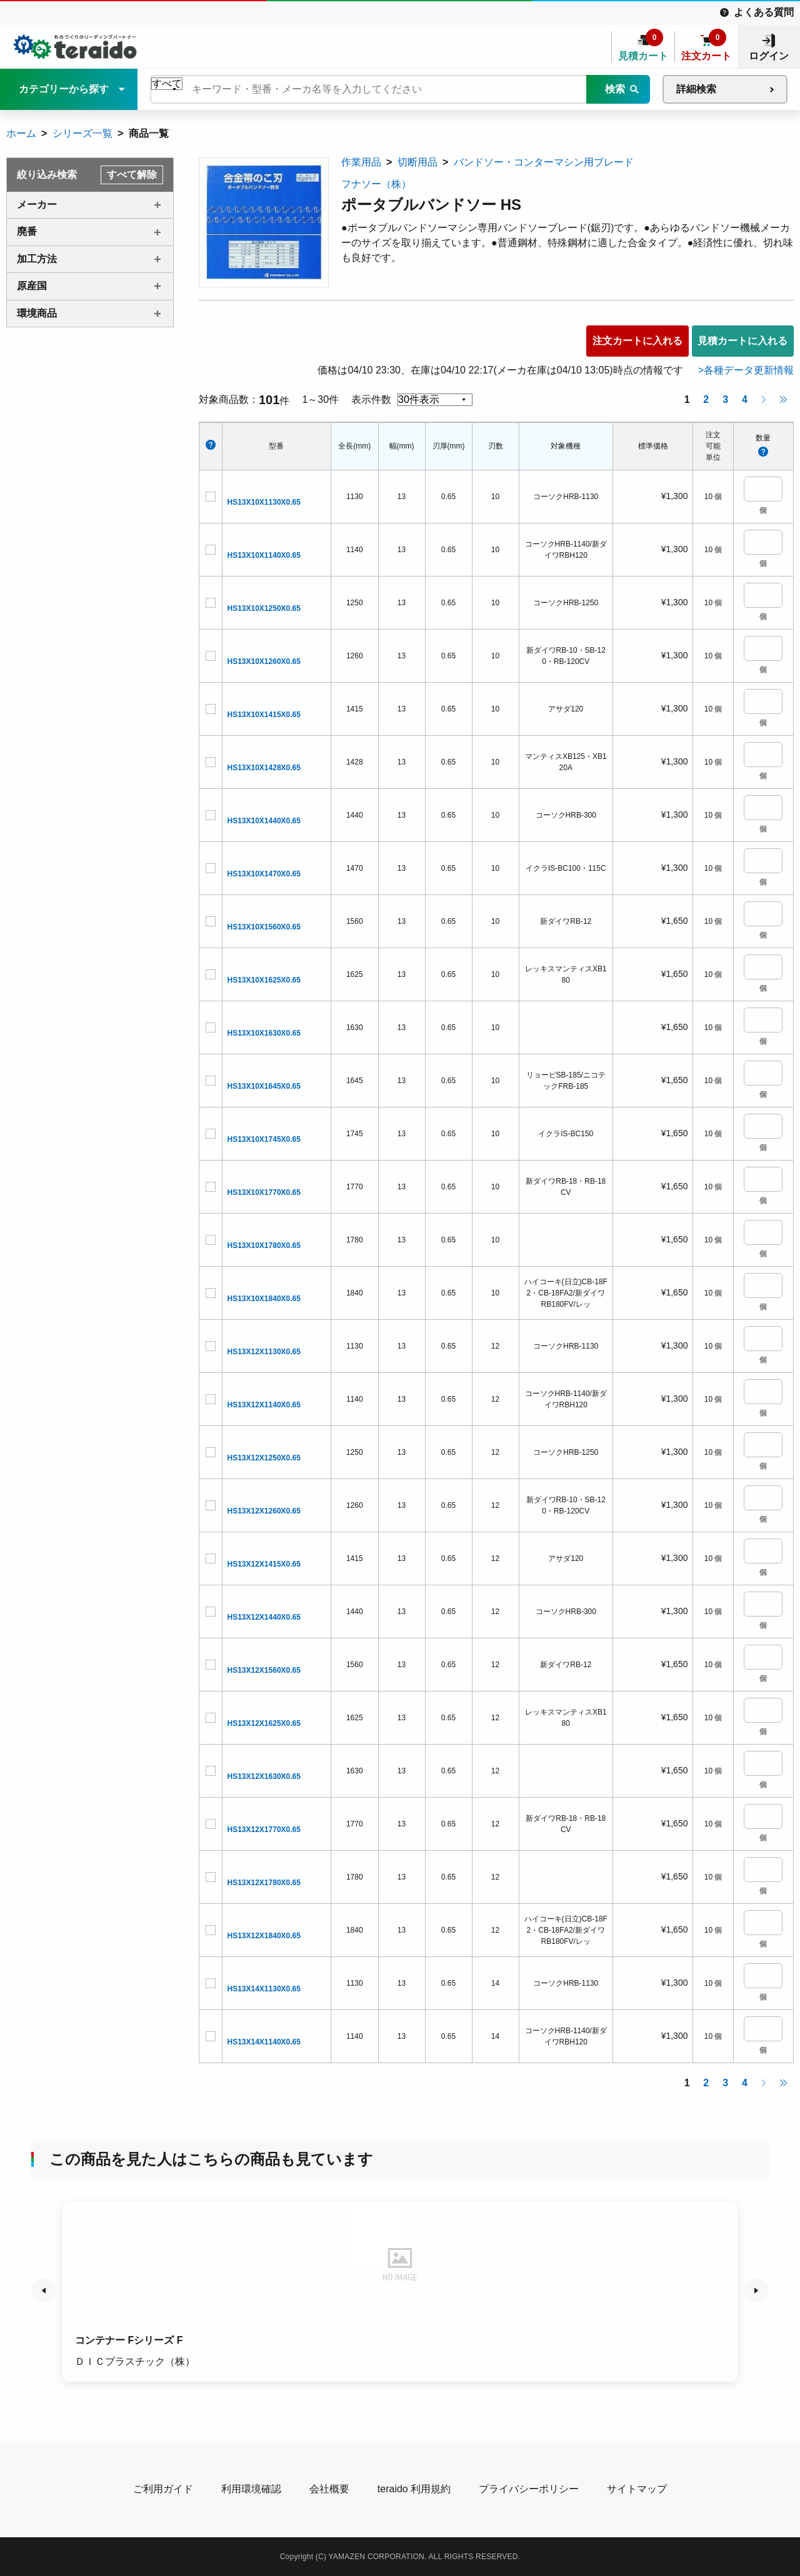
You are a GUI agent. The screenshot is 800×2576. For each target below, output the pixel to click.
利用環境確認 (251, 2489)
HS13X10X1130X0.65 (264, 502)
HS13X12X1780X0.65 (264, 1882)
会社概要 (329, 2489)
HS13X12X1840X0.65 (264, 1935)
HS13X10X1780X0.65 (264, 1245)
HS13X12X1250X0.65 (264, 1458)
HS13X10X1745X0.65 (264, 1139)
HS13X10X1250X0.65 (264, 608)
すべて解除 (132, 174)
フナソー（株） (376, 184)
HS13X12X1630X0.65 (264, 1776)
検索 (615, 89)
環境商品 (37, 313)
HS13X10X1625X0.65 (264, 980)
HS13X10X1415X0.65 (264, 714)
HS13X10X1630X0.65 (264, 1033)
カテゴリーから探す (64, 89)
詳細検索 (696, 89)
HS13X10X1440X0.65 (264, 820)
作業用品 (361, 162)
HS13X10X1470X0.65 (264, 873)
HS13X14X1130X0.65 (264, 1988)
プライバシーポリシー (529, 2489)
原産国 (32, 285)
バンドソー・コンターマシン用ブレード (544, 162)
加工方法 (37, 259)
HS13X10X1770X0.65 (264, 1192)
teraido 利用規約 (414, 2489)
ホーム (21, 133)
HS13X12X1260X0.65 (264, 1511)
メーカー (37, 204)
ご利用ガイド (163, 2489)
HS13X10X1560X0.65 (264, 927)
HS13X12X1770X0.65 (264, 1829)
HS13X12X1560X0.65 (264, 1670)
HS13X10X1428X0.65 (264, 767)
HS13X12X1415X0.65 (264, 1564)
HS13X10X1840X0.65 (264, 1298)
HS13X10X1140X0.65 (264, 555)
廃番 (27, 231)
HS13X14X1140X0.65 (264, 2042)
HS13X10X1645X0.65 (264, 1086)
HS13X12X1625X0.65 (264, 1723)
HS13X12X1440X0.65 (264, 1617)
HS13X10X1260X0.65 (264, 661)
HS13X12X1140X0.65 (264, 1404)
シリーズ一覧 (82, 133)
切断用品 (418, 162)
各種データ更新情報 (749, 370)
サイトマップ (637, 2489)
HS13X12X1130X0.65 (264, 1351)
